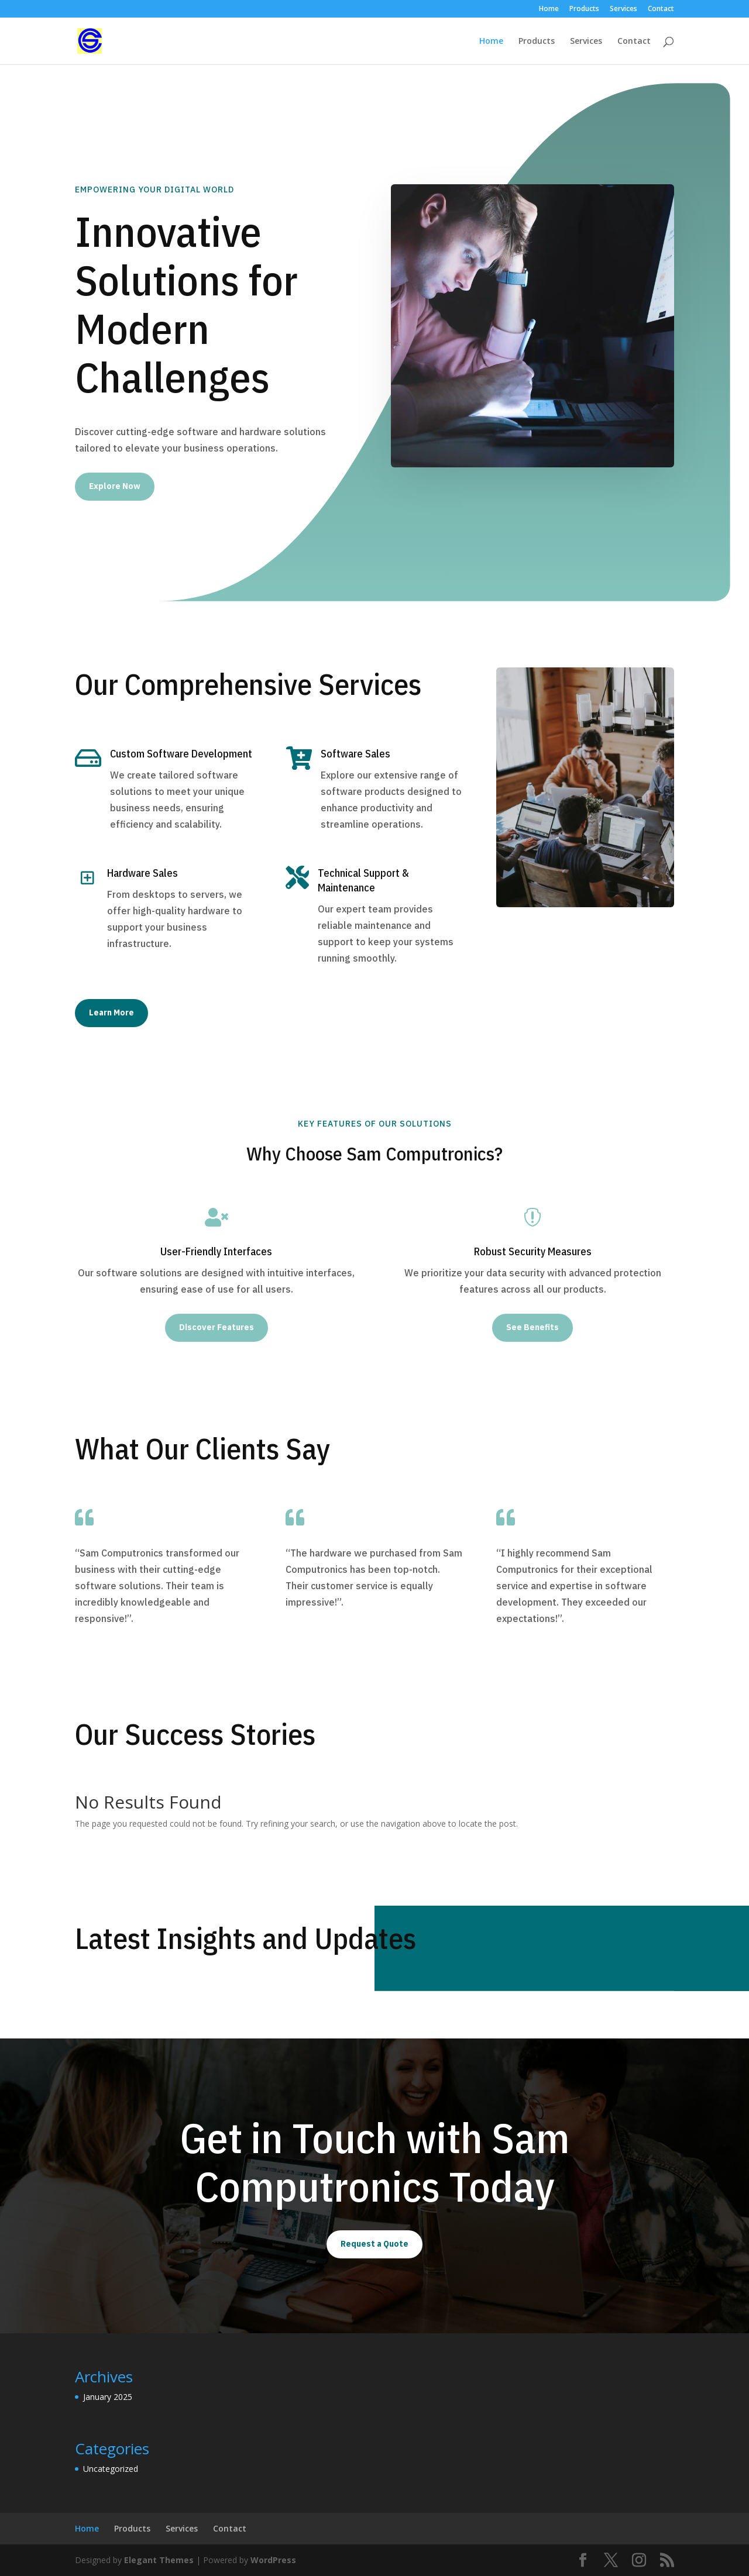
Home (549, 9)
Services (623, 9)
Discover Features (216, 1327)
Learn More (111, 1012)
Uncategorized (110, 2468)
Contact (661, 9)
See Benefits (532, 1327)
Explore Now (114, 486)
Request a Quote (374, 2243)
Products (584, 9)
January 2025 (107, 2396)
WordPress (273, 2559)
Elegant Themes (159, 2559)
